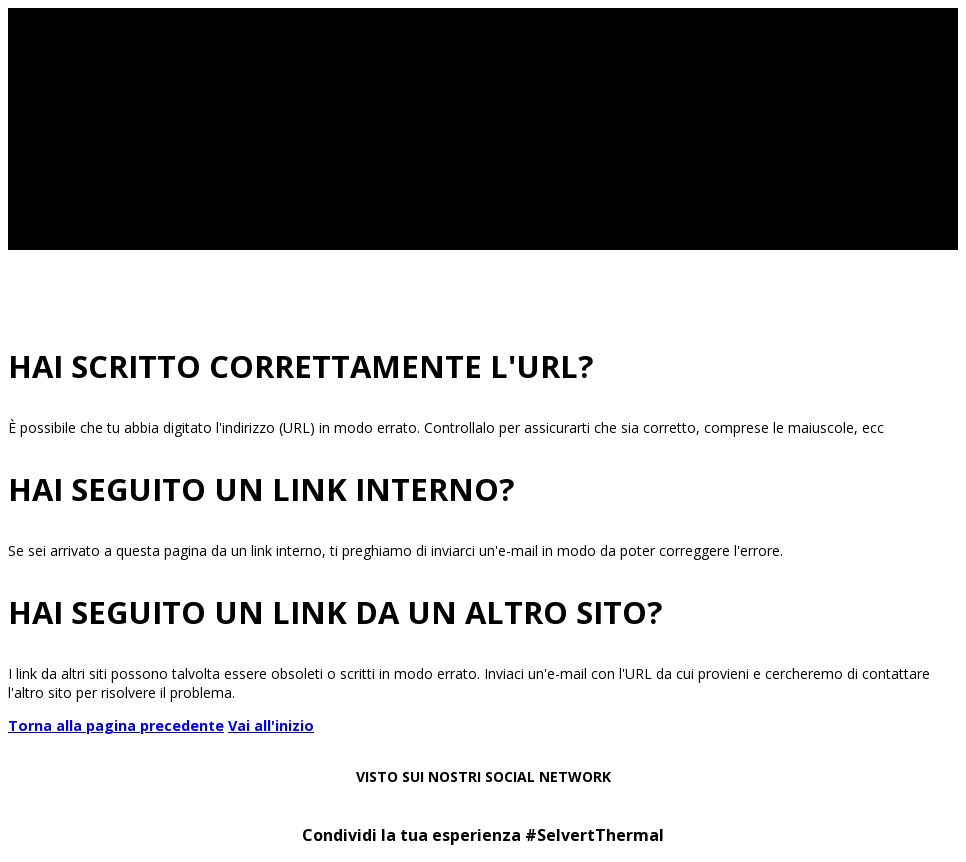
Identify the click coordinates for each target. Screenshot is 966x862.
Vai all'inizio (271, 725)
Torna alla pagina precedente (116, 725)
